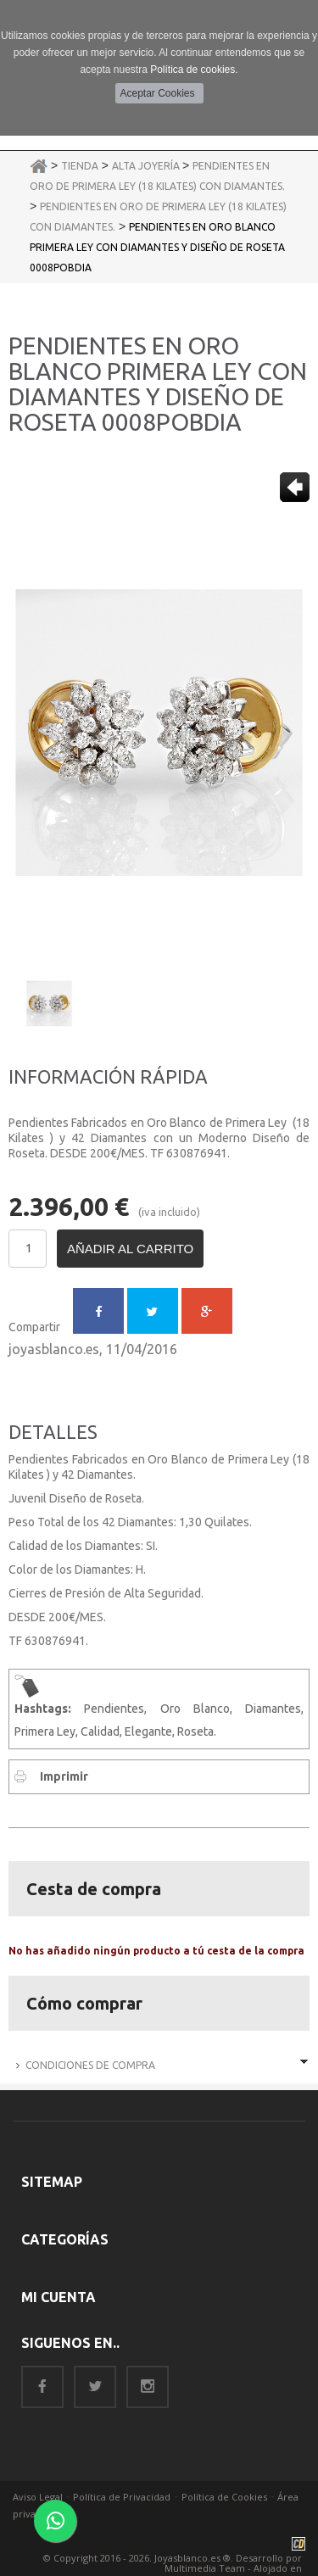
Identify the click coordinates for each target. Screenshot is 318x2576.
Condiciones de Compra (90, 2065)
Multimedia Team (205, 2568)
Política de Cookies (224, 2496)
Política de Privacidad (121, 2496)
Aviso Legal (38, 2496)
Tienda (79, 165)
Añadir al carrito (130, 1248)
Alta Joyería (147, 165)
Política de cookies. (193, 69)
